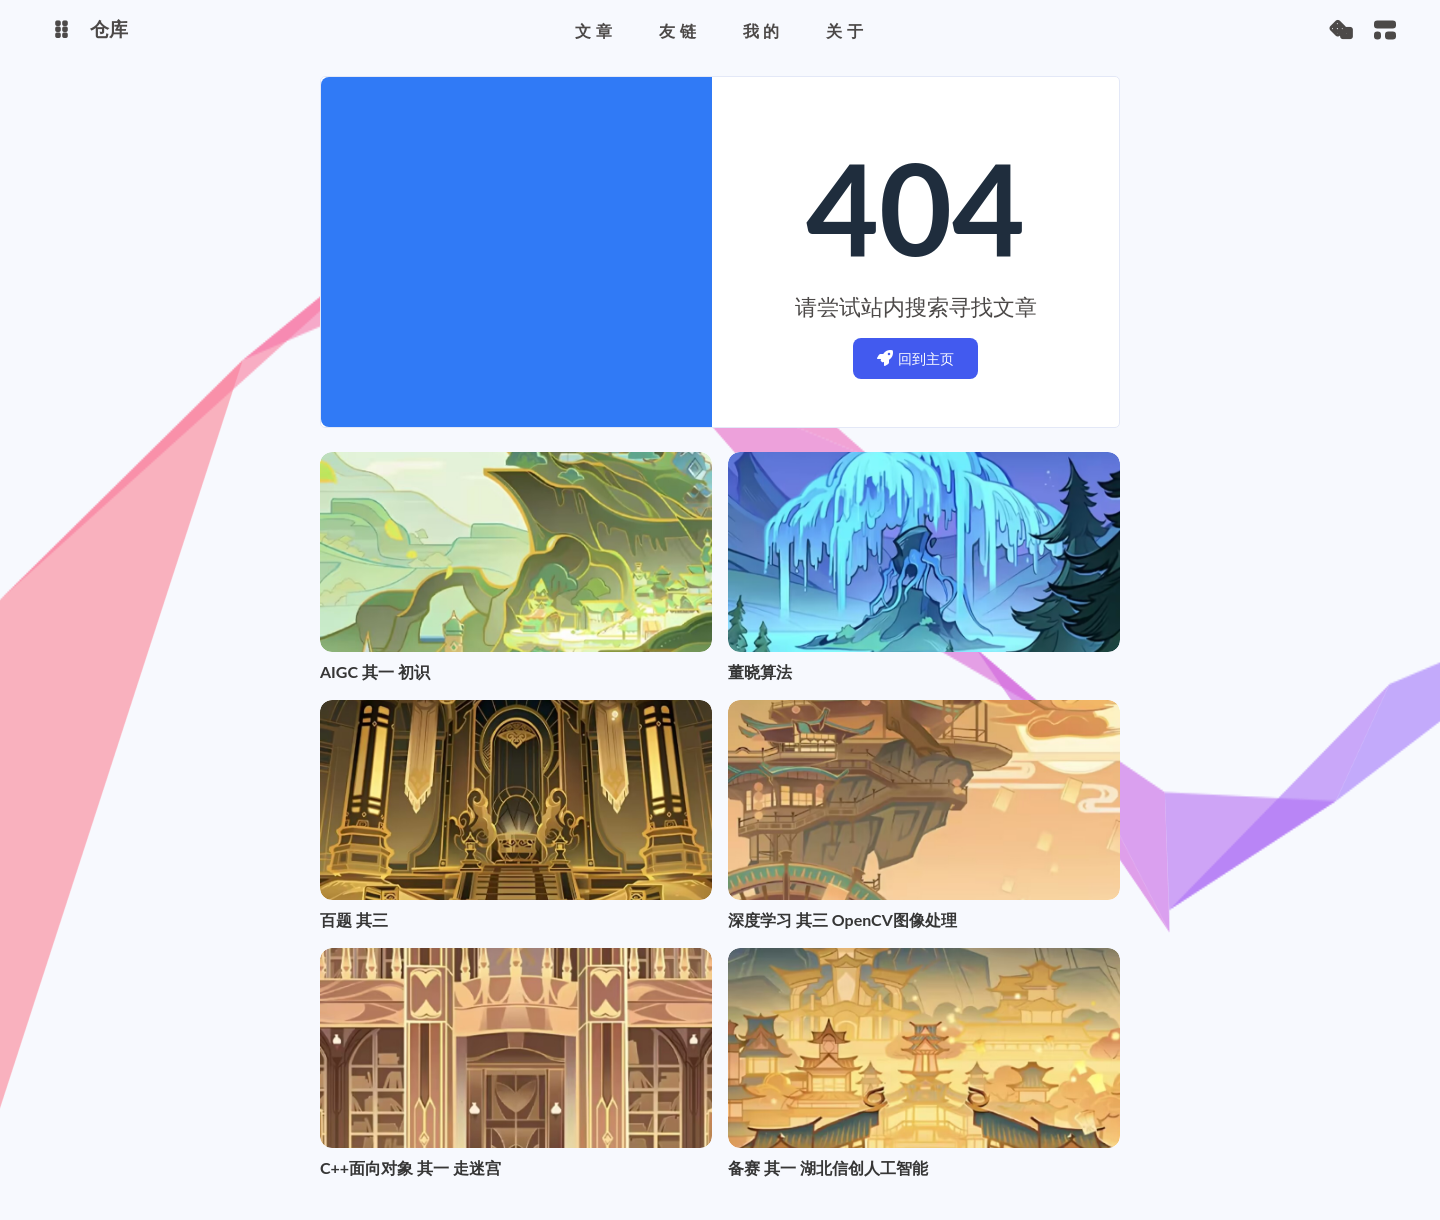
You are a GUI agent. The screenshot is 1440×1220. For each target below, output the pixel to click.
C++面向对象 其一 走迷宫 (410, 1167)
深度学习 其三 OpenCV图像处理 (842, 919)
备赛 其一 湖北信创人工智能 (828, 1167)
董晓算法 (760, 671)
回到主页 (915, 358)
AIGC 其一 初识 (375, 671)
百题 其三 (354, 919)
